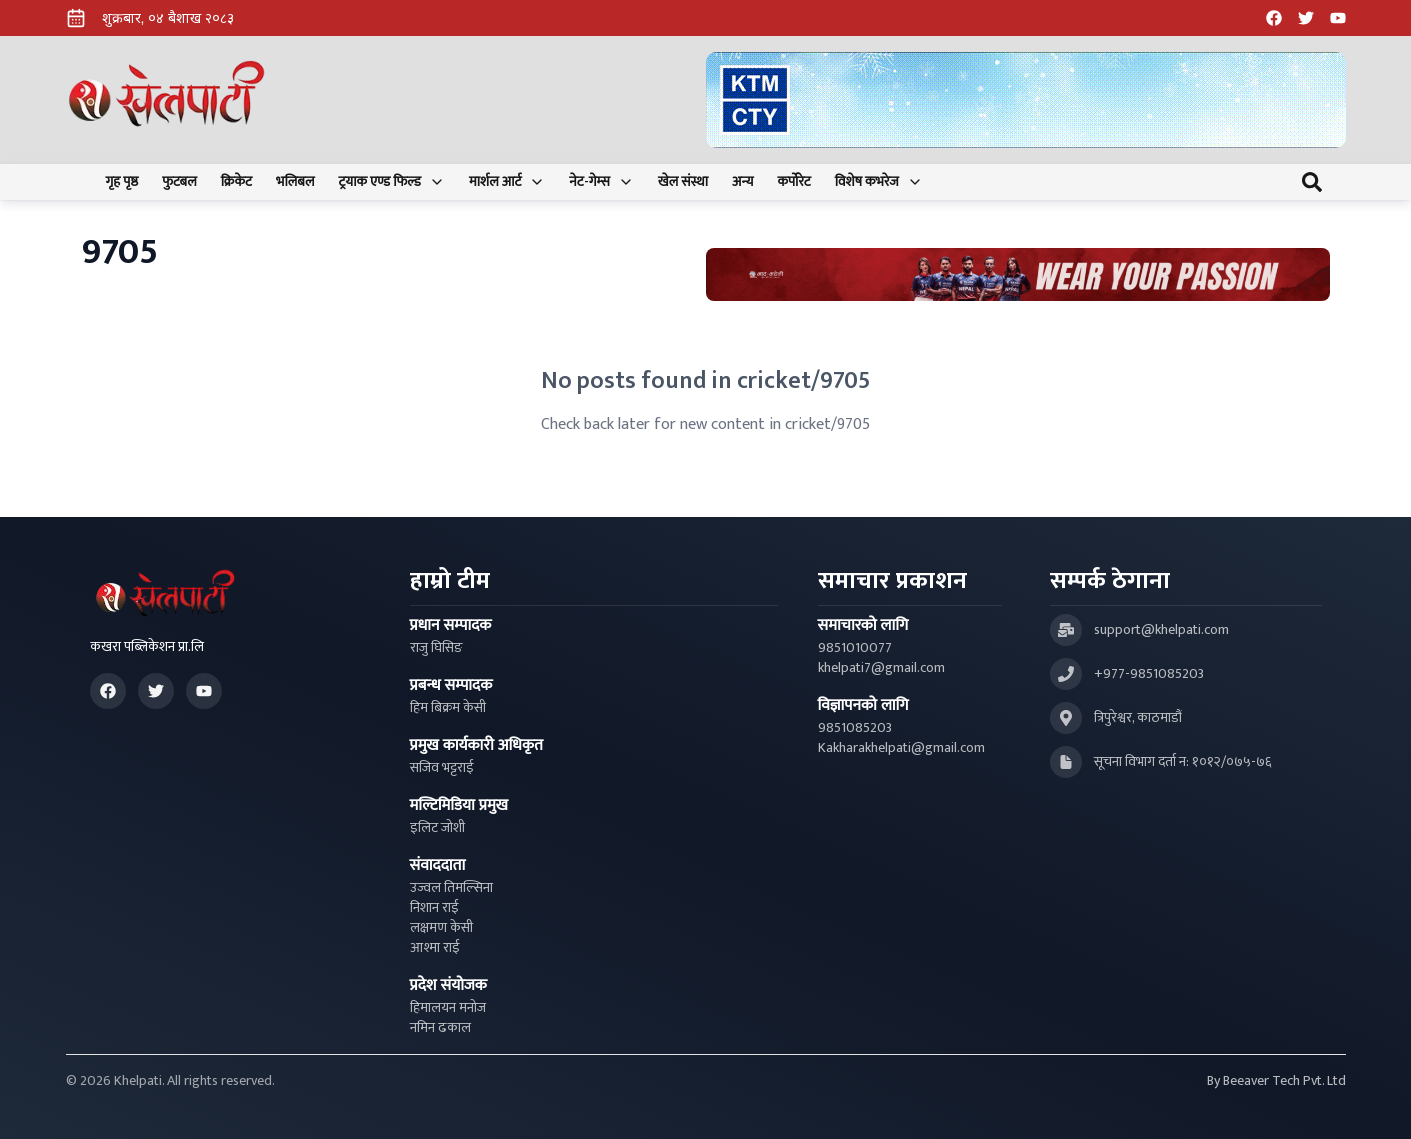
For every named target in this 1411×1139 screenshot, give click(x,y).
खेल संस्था (683, 182)
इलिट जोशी (437, 828)
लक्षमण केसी (441, 928)
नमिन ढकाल (440, 1028)
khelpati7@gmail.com (881, 668)
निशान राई (434, 908)
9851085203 (855, 728)
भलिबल (295, 182)
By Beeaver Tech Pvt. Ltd (1276, 1081)
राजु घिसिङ (436, 648)
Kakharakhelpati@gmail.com (901, 748)
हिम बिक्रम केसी (448, 708)
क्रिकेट (236, 182)
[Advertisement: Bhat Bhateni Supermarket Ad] (1018, 274)
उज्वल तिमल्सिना (451, 888)
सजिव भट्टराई (442, 768)
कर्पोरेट (793, 182)
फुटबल (179, 182)
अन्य (742, 182)
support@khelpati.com (1161, 630)
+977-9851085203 (1149, 674)
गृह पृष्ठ (122, 182)
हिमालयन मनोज (448, 1008)
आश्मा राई (435, 948)
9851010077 (855, 648)
